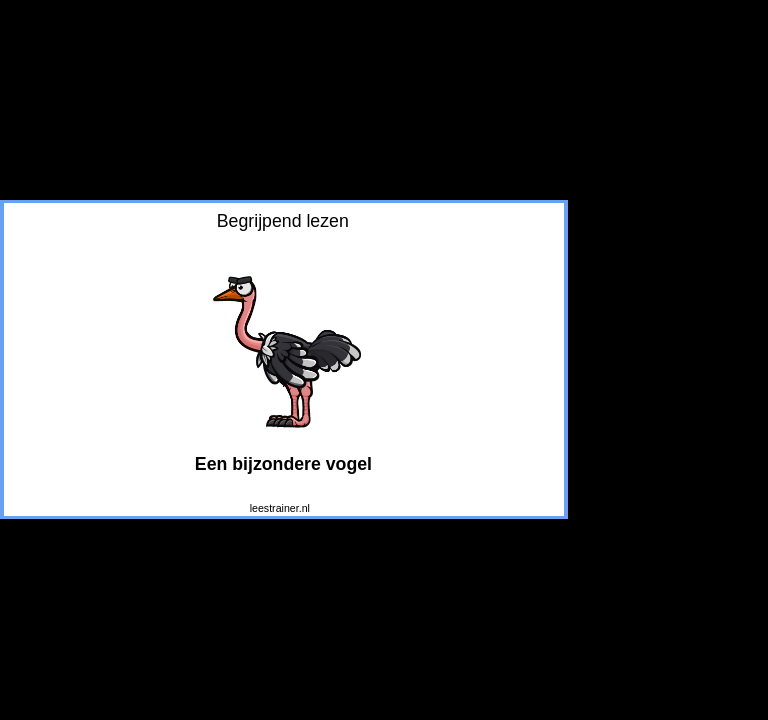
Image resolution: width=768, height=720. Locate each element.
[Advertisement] (668, 116)
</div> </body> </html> (284, 360)
